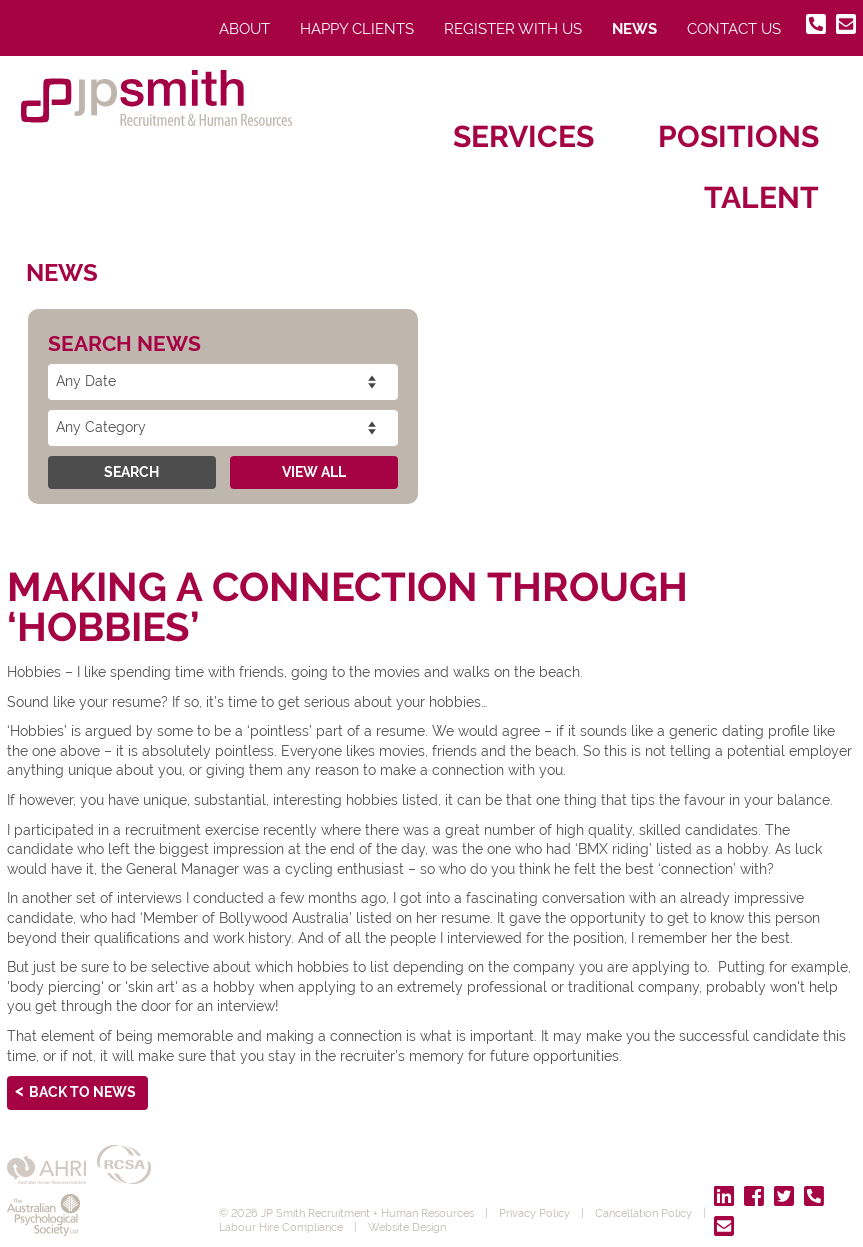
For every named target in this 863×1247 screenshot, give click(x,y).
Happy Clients (357, 29)
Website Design (407, 1227)
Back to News (82, 1092)
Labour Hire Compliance (281, 1227)
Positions (738, 136)
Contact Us (734, 29)
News (634, 29)
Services (523, 136)
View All (314, 472)
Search (131, 472)
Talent (761, 197)
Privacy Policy (534, 1213)
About (244, 29)
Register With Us (513, 29)
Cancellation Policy (643, 1213)
